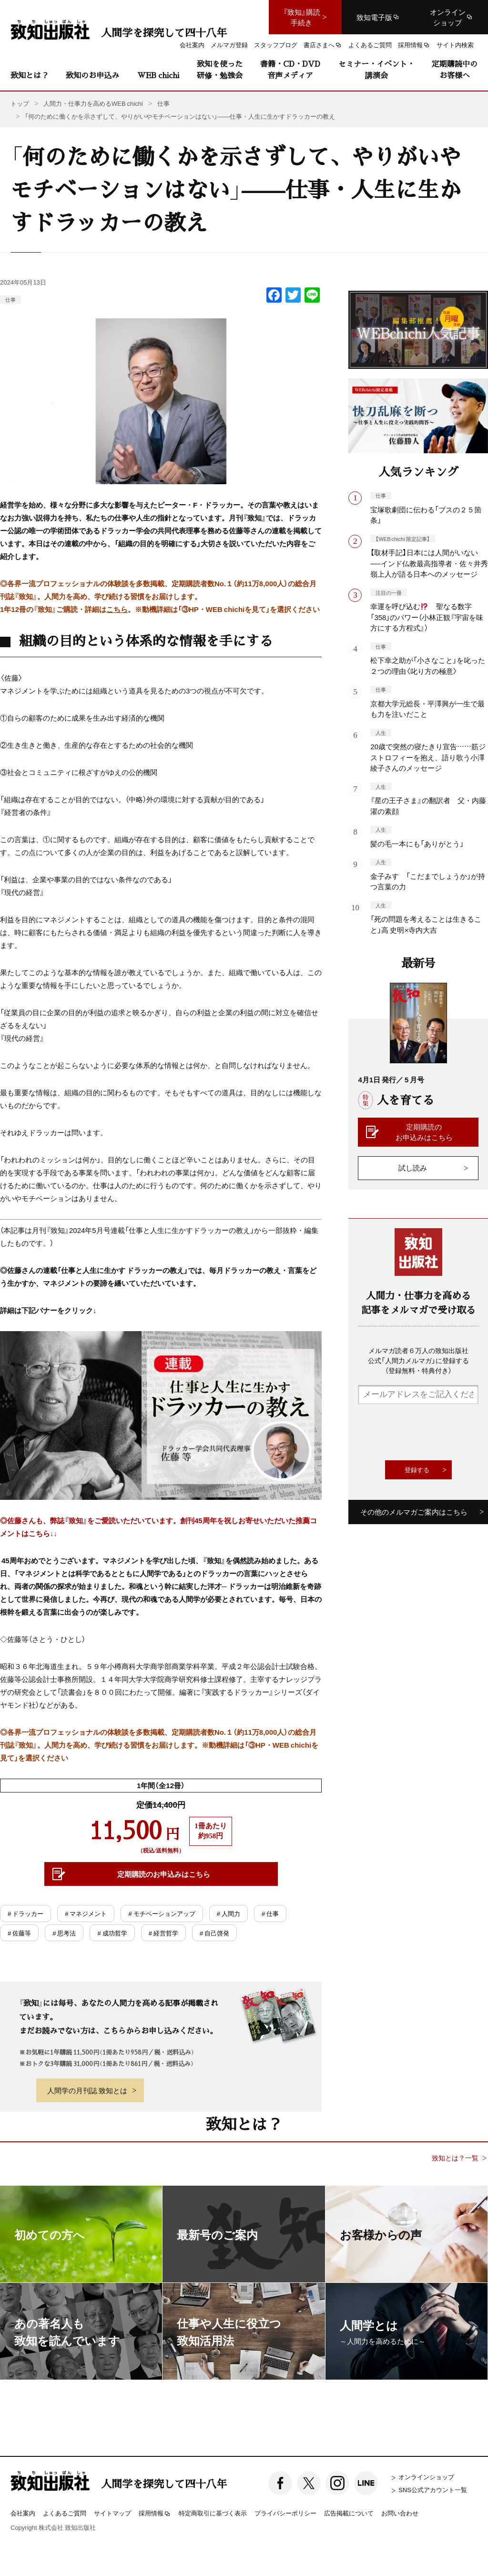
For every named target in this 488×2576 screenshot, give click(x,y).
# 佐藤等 (19, 1932)
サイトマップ (112, 2513)
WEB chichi (158, 75)
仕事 (10, 299)
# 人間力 (228, 1913)
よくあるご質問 (64, 2513)
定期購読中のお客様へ (455, 69)
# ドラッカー (25, 1913)
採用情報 (155, 2513)
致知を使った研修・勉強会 (220, 69)
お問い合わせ (399, 2513)
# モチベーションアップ (161, 1913)
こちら (117, 609)
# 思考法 (64, 1932)
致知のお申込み (92, 75)
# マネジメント (86, 1913)
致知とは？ (29, 75)
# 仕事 (270, 1913)
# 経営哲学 (163, 1932)
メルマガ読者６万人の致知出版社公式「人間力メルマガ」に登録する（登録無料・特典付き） (418, 1360)
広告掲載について (349, 2513)
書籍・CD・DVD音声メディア (290, 69)
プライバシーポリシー (285, 2513)
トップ (19, 103)
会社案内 (22, 2513)
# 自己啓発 (214, 1932)
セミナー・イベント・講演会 (376, 69)
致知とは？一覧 (455, 2158)
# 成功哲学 (112, 1932)
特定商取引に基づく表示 (213, 2513)
